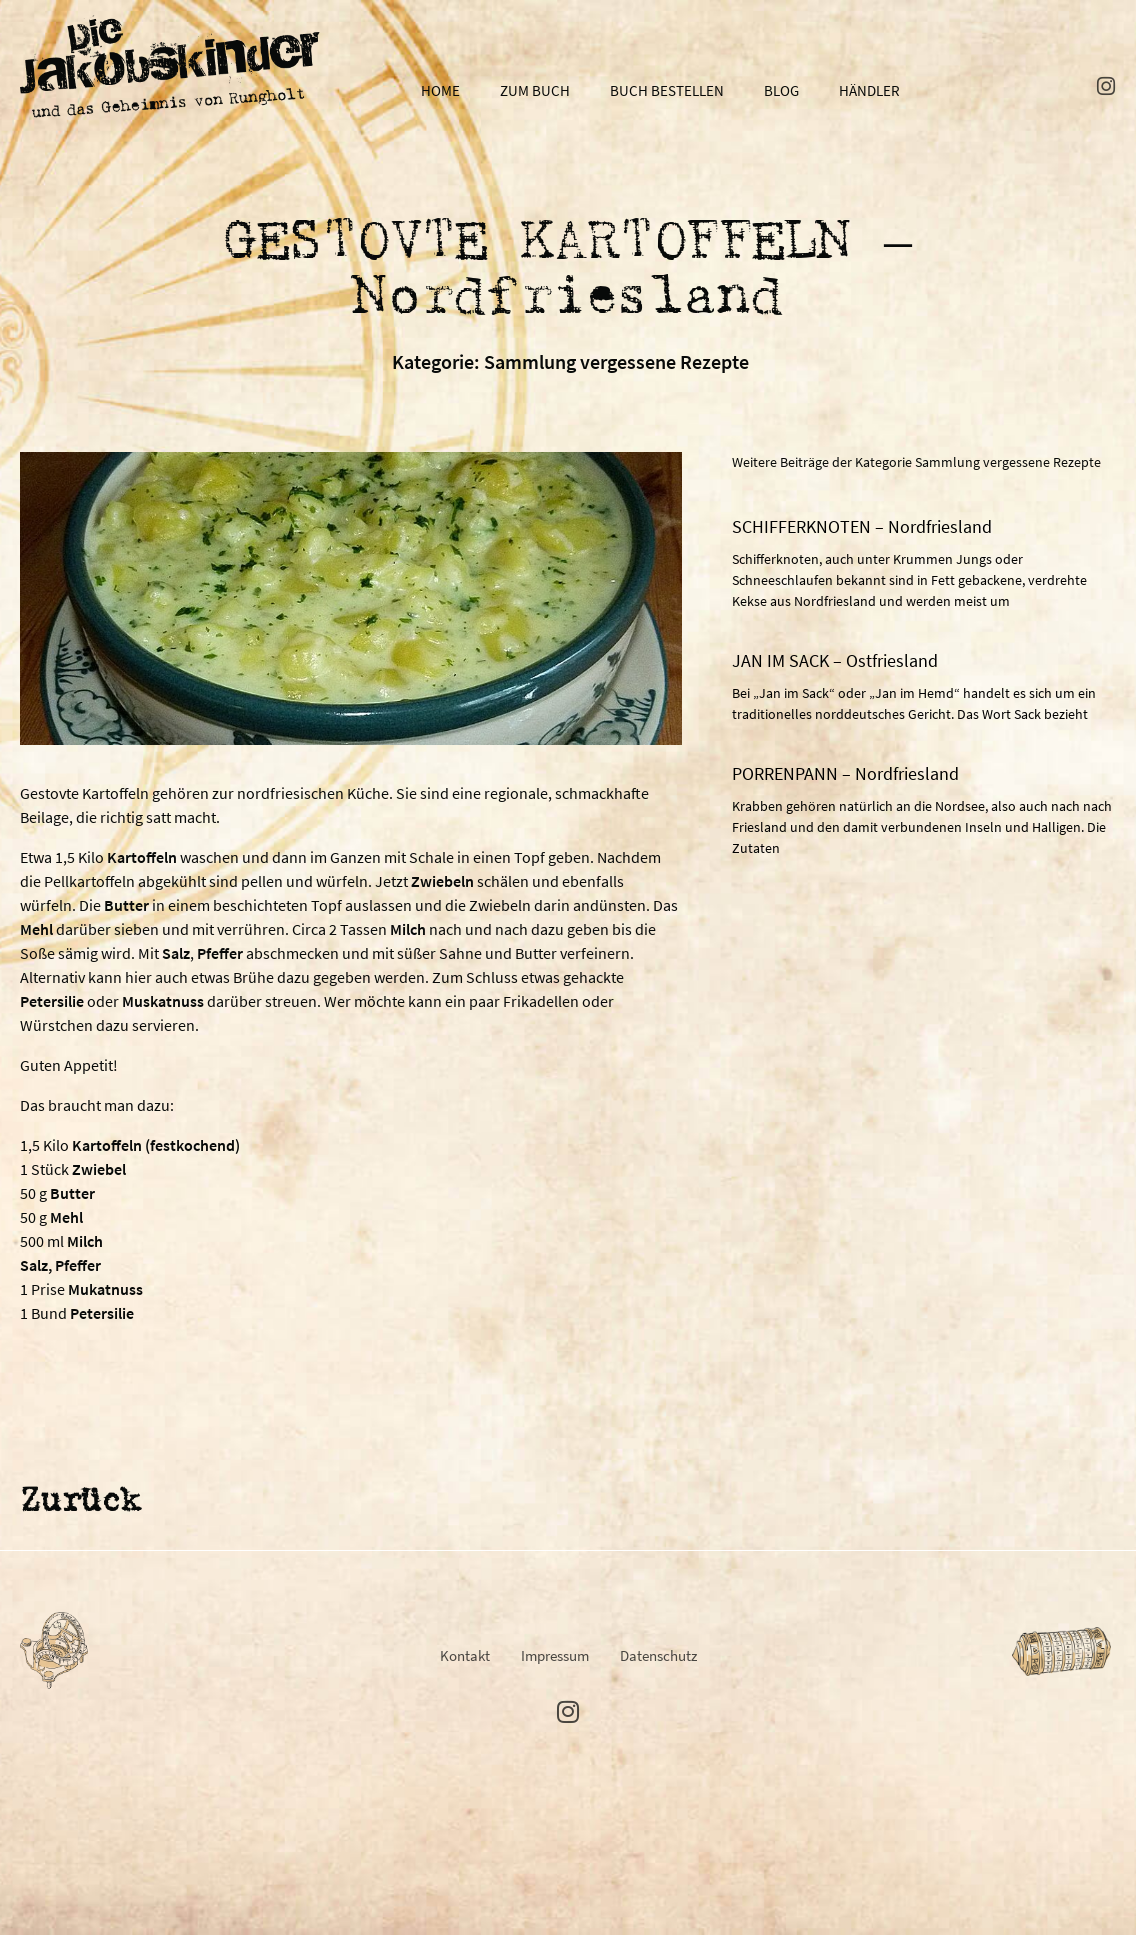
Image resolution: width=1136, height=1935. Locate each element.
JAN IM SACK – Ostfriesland (835, 660)
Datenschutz (658, 1655)
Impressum (555, 1655)
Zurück (80, 1502)
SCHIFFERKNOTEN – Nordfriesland (862, 526)
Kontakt (465, 1655)
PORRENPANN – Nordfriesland (845, 773)
